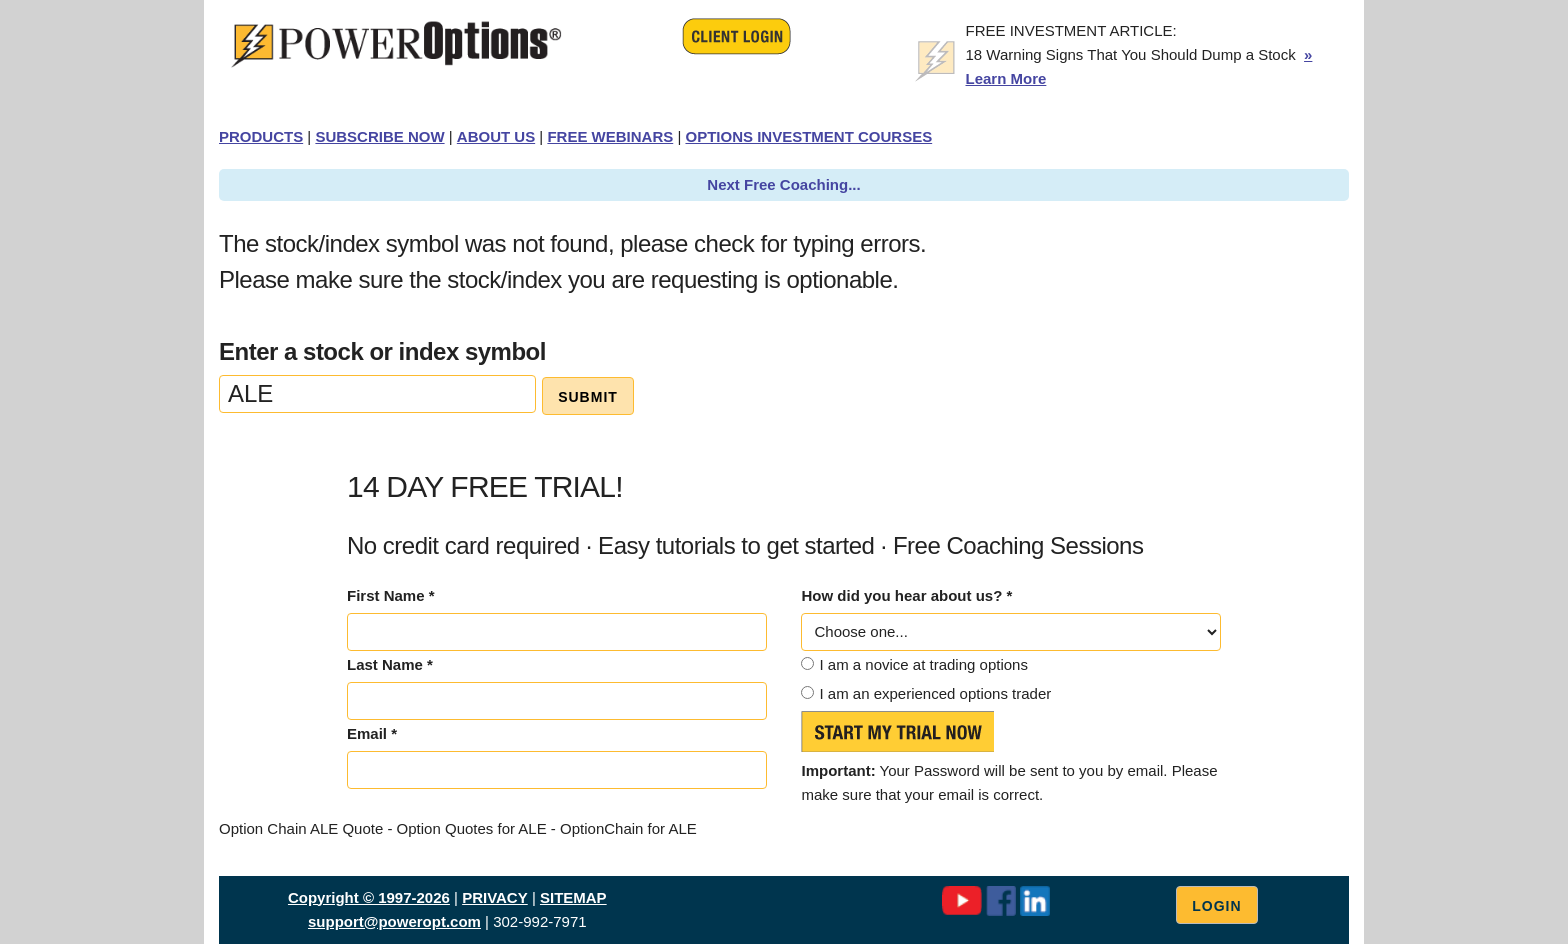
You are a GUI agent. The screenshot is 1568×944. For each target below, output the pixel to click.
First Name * (391, 595)
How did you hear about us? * (906, 595)
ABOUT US (496, 136)
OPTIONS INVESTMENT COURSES (808, 136)
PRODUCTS (261, 136)
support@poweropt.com (394, 921)
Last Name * (390, 664)
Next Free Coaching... (783, 184)
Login (1216, 906)
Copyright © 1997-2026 (369, 897)
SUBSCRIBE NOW (379, 136)
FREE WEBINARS (610, 136)
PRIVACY (495, 897)
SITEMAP (573, 897)
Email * (372, 733)
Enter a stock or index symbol (382, 351)
